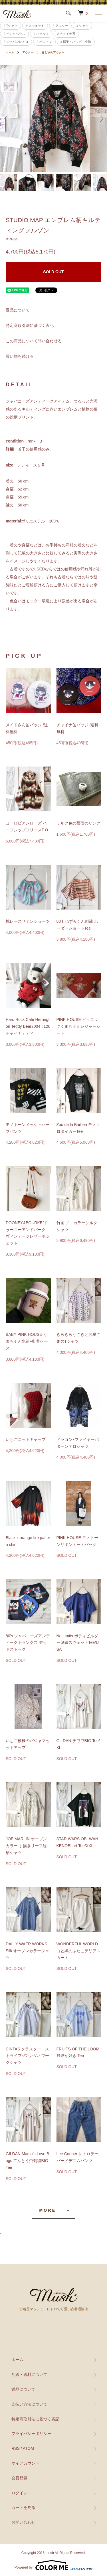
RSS (15, 2448)
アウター (28, 52)
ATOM (28, 2448)
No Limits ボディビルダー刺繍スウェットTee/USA (77, 1643)
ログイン (19, 2493)
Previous (6, 118)
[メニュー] (98, 13)
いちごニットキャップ (26, 1439)
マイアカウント (25, 2463)
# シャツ (82, 25)
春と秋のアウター (53, 52)
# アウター (60, 25)
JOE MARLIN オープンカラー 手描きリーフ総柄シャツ (26, 1846)
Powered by (53, 2565)
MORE (47, 2210)
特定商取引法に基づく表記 (30, 325)
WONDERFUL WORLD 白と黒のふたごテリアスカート (78, 1951)
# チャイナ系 (66, 33)
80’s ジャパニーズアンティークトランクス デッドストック (28, 1643)
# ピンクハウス (14, 33)
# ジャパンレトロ (16, 41)
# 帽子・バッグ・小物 (75, 41)
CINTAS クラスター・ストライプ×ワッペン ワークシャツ (27, 2056)
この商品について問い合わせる (34, 341)
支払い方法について (29, 2404)
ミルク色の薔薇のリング (78, 823)
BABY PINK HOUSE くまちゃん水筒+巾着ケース (27, 1341)
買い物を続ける (20, 356)
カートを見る (23, 2507)
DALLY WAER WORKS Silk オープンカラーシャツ (27, 1951)
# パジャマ (44, 41)
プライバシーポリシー (31, 2433)
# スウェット (35, 25)
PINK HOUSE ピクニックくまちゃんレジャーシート (78, 1026)
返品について (18, 310)
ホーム (10, 52)
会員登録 (19, 2478)
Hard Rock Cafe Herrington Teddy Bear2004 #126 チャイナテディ (28, 1026)
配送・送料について (29, 2374)
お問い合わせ (23, 2522)
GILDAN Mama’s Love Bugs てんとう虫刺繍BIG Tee (27, 2160)
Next (100, 118)
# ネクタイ (41, 33)
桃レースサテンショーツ (28, 921)
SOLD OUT (53, 272)
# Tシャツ (10, 25)
